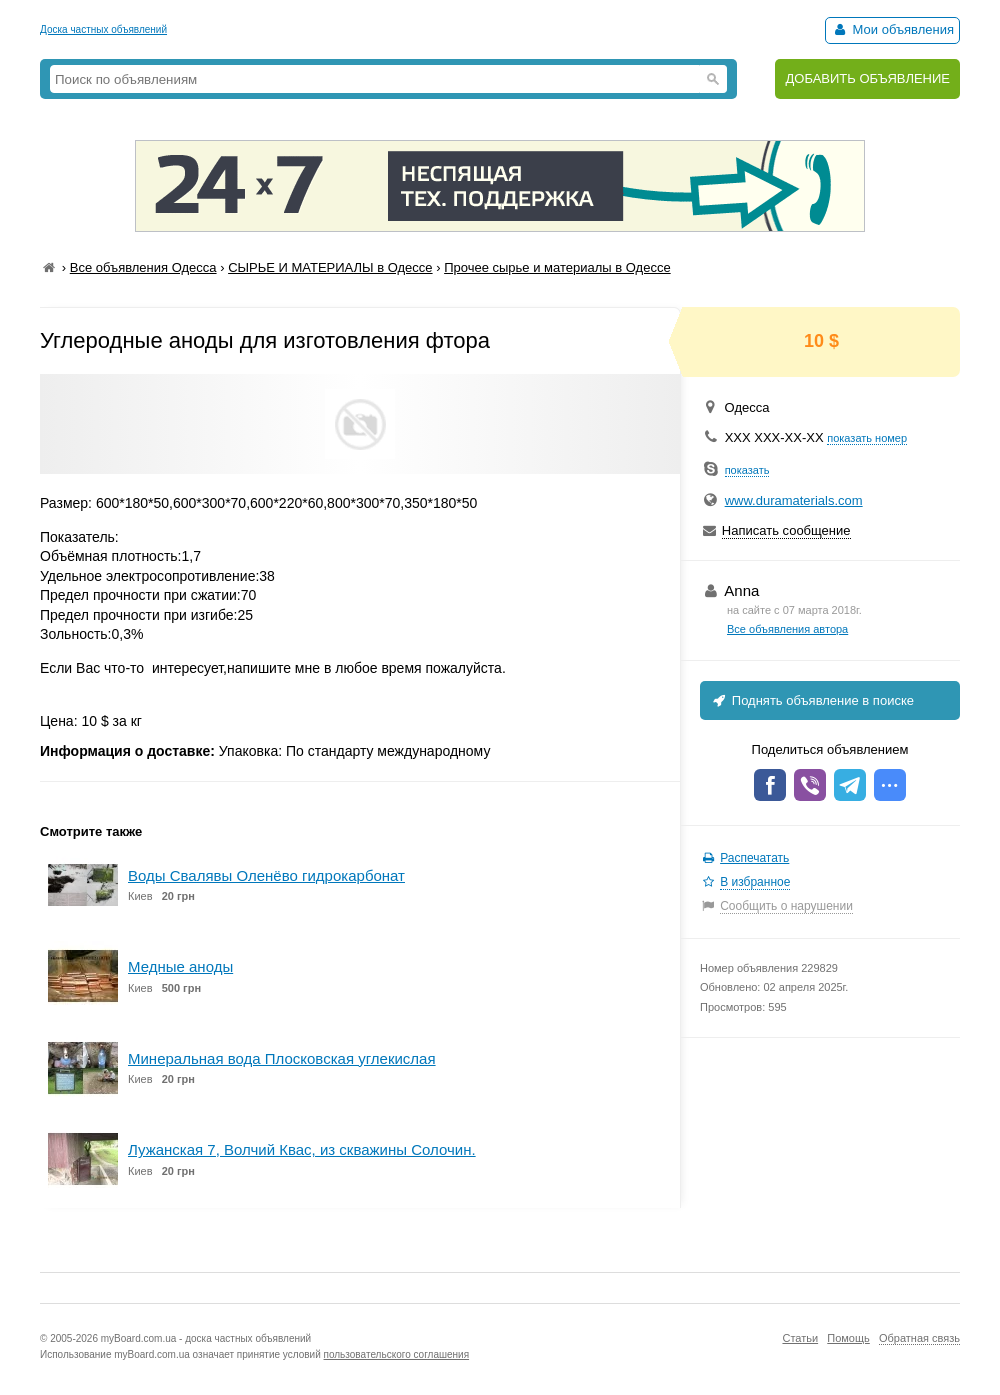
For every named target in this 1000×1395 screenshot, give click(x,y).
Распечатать (754, 858)
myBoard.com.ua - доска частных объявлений (206, 1338)
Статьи (800, 1338)
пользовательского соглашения (397, 1354)
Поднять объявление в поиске (812, 700)
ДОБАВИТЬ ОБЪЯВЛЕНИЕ (867, 78)
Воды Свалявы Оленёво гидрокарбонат (266, 875)
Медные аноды (180, 966)
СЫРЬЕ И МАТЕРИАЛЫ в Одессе (330, 267)
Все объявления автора (787, 629)
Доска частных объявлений (103, 29)
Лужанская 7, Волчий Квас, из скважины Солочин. (302, 1149)
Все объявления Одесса (143, 267)
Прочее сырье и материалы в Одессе (557, 267)
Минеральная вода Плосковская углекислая (282, 1058)
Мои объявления (892, 29)
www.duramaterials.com (794, 500)
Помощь (848, 1338)
